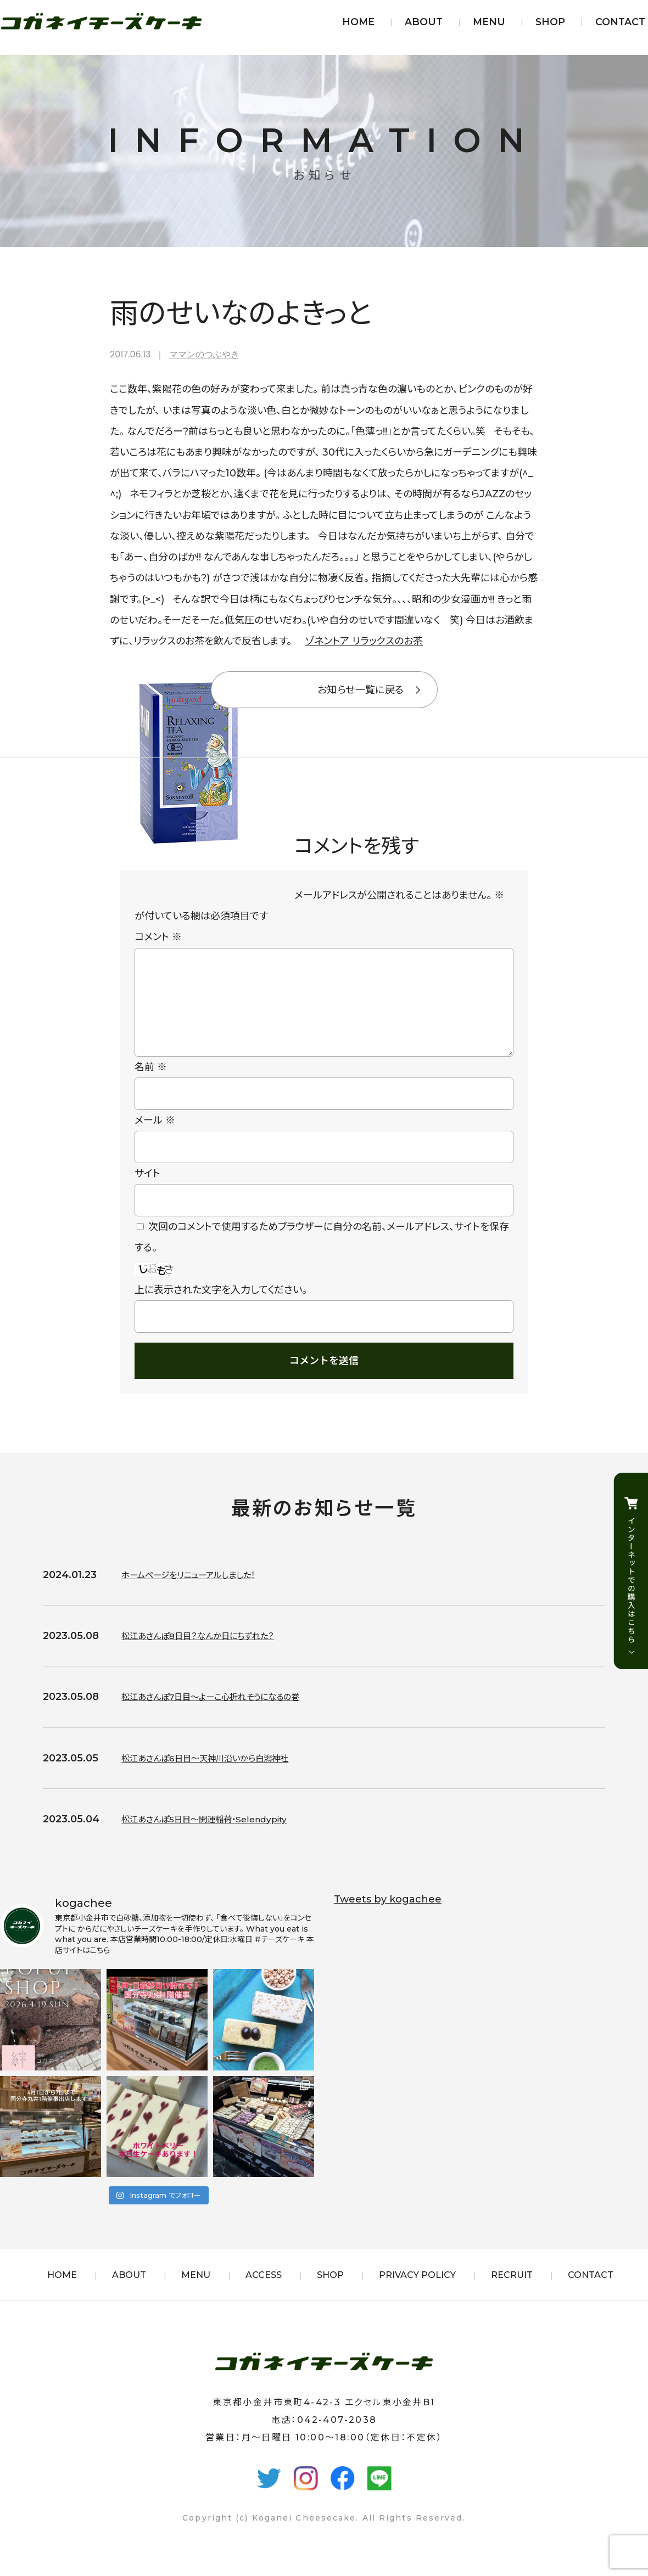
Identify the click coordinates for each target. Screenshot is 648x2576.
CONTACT (620, 21)
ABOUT (424, 21)
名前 (151, 1085)
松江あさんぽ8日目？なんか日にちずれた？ (213, 1653)
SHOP (550, 21)
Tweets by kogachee (388, 1917)
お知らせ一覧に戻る (360, 690)
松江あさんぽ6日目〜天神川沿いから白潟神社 (221, 1776)
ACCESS (263, 2292)
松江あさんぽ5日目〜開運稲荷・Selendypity (220, 1837)
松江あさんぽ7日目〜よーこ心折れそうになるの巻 (228, 1714)
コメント (158, 937)
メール (155, 1138)
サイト (147, 1191)
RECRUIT (512, 2292)
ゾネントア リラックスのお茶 (364, 641)
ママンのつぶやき (204, 354)
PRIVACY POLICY (417, 2292)
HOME (358, 21)
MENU (489, 21)
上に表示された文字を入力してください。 (221, 1307)
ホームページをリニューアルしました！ (201, 1592)
